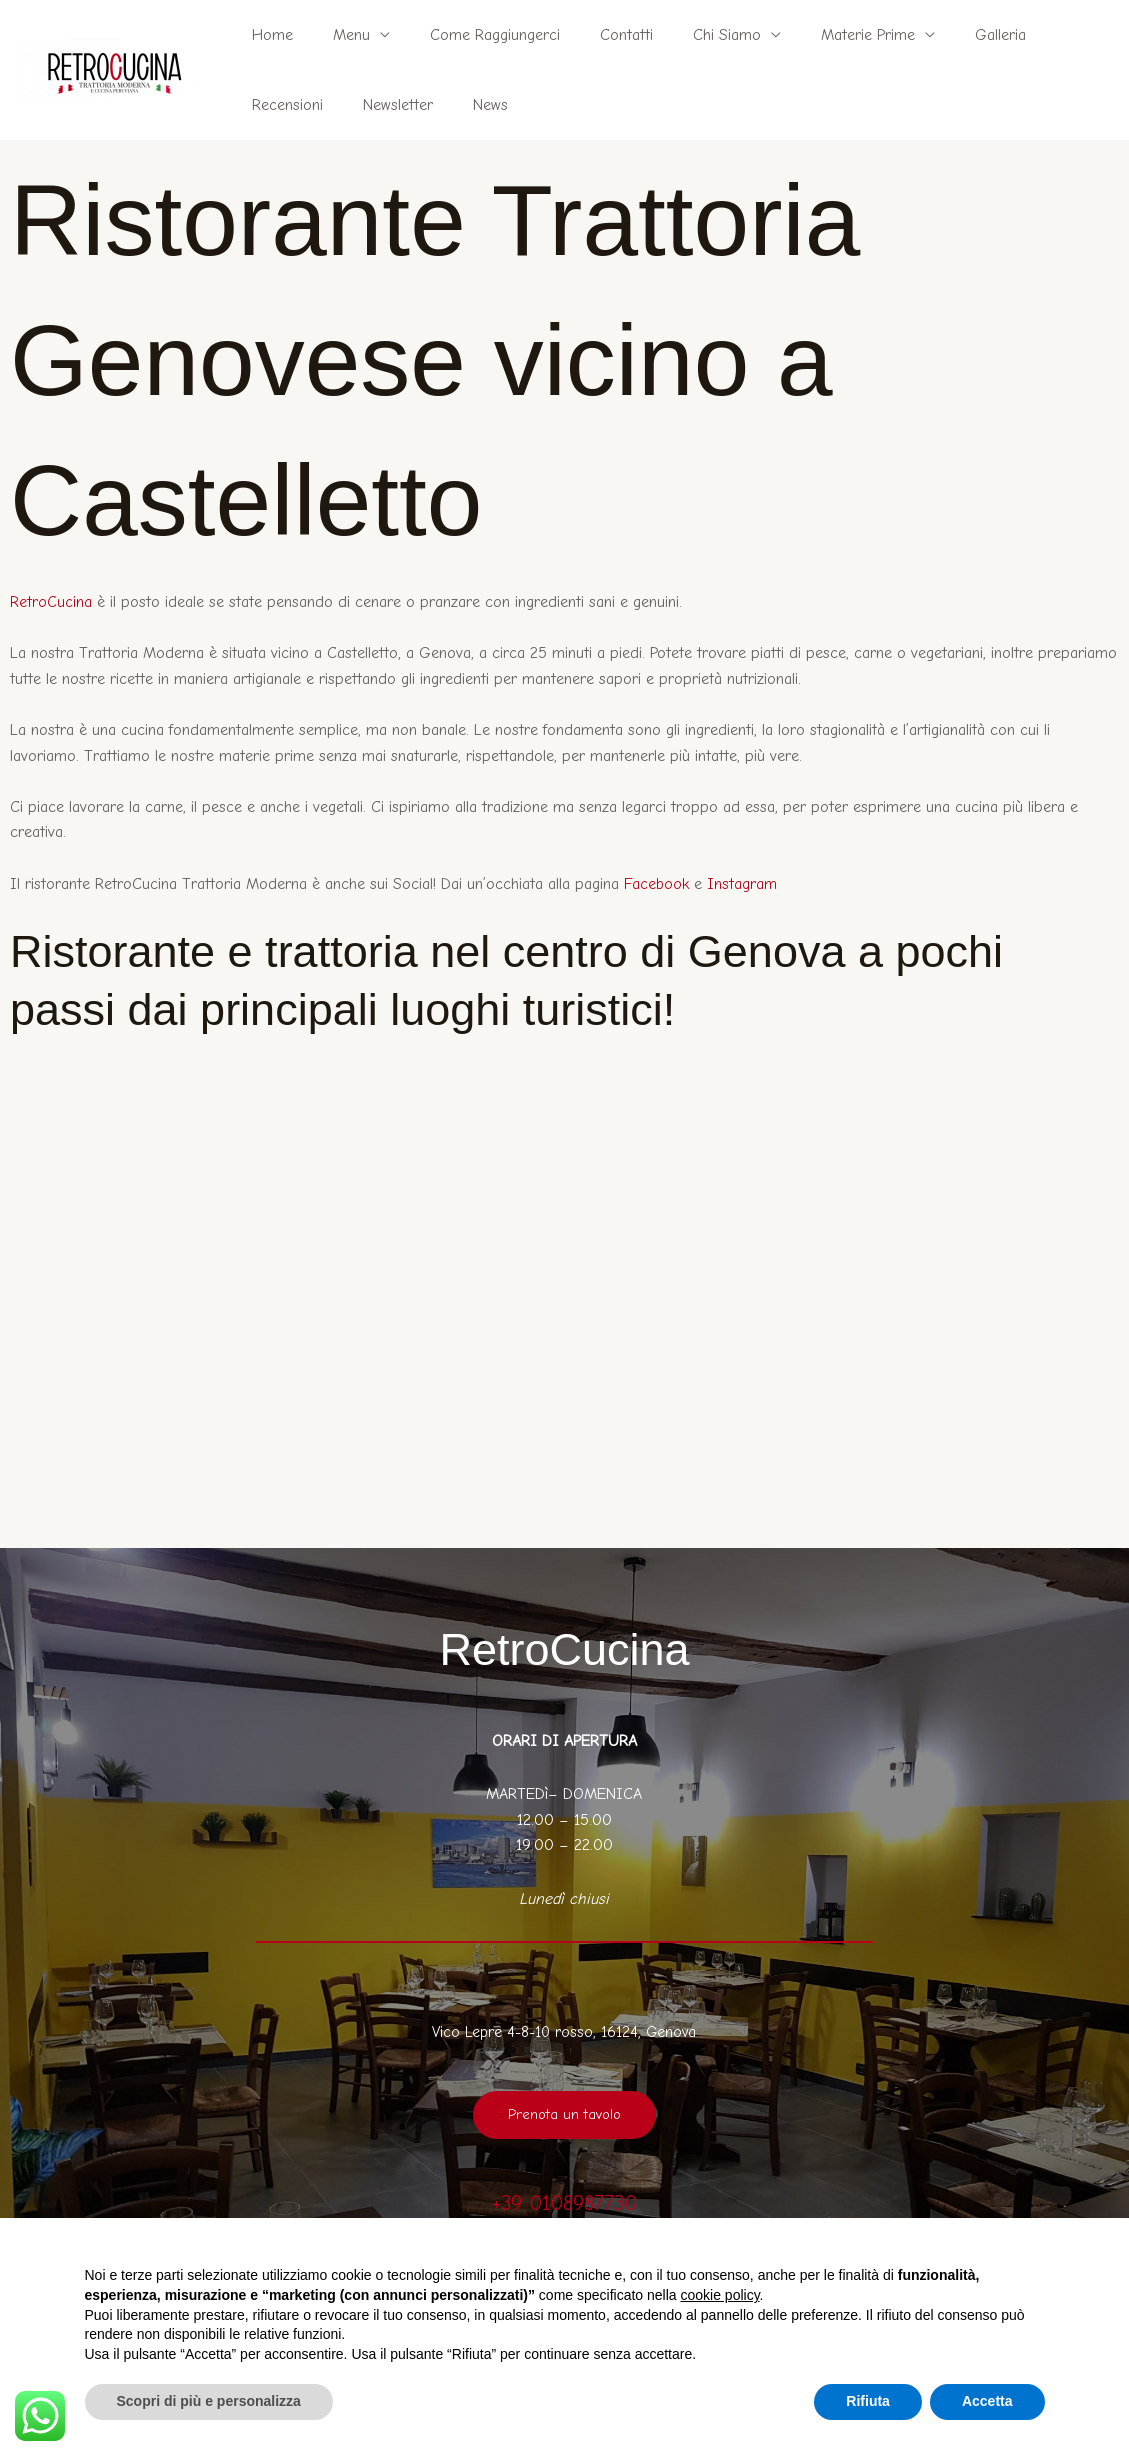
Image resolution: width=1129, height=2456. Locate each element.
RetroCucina (51, 602)
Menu (339, 35)
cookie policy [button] (719, 2295)
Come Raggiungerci (475, 35)
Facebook (657, 884)
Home (268, 35)
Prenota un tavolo (564, 2115)
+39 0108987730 (564, 2202)
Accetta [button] (987, 2401)
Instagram (743, 884)
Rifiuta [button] (868, 2401)
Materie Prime (824, 35)
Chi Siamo (691, 35)
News (367, 105)
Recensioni (1041, 35)
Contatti (598, 35)
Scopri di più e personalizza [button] (209, 2401)
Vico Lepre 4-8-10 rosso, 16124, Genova (564, 2032)
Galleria (948, 35)
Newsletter (283, 105)
